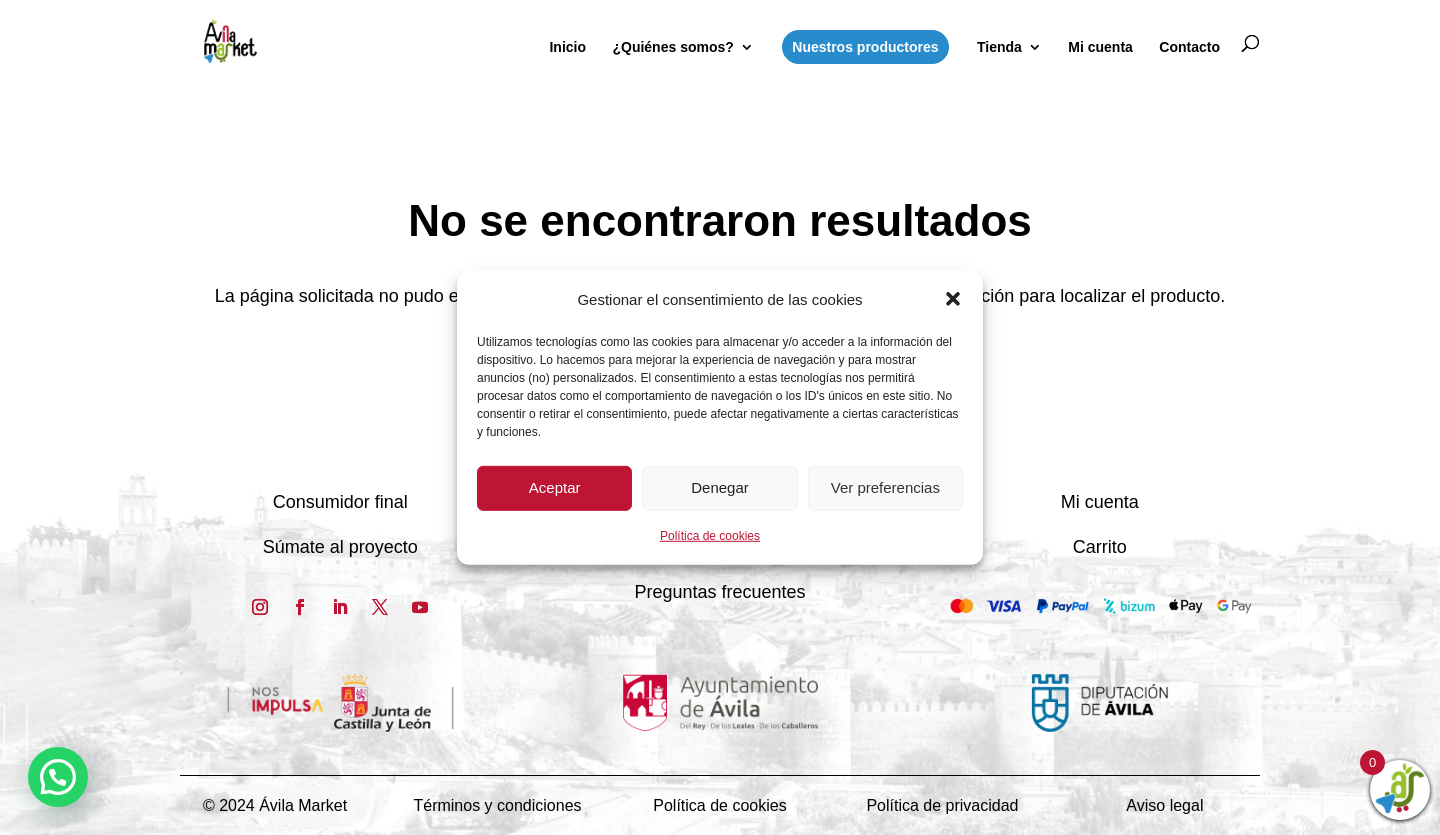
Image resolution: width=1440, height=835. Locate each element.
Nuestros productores (865, 47)
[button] (953, 299)
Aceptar (555, 487)
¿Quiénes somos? (672, 47)
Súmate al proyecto (340, 547)
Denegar (720, 487)
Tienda (999, 47)
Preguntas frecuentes (719, 592)
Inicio (567, 47)
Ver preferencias (885, 487)
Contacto (1189, 47)
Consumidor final (340, 502)
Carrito (1100, 547)
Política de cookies (710, 536)
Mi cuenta (1100, 47)
